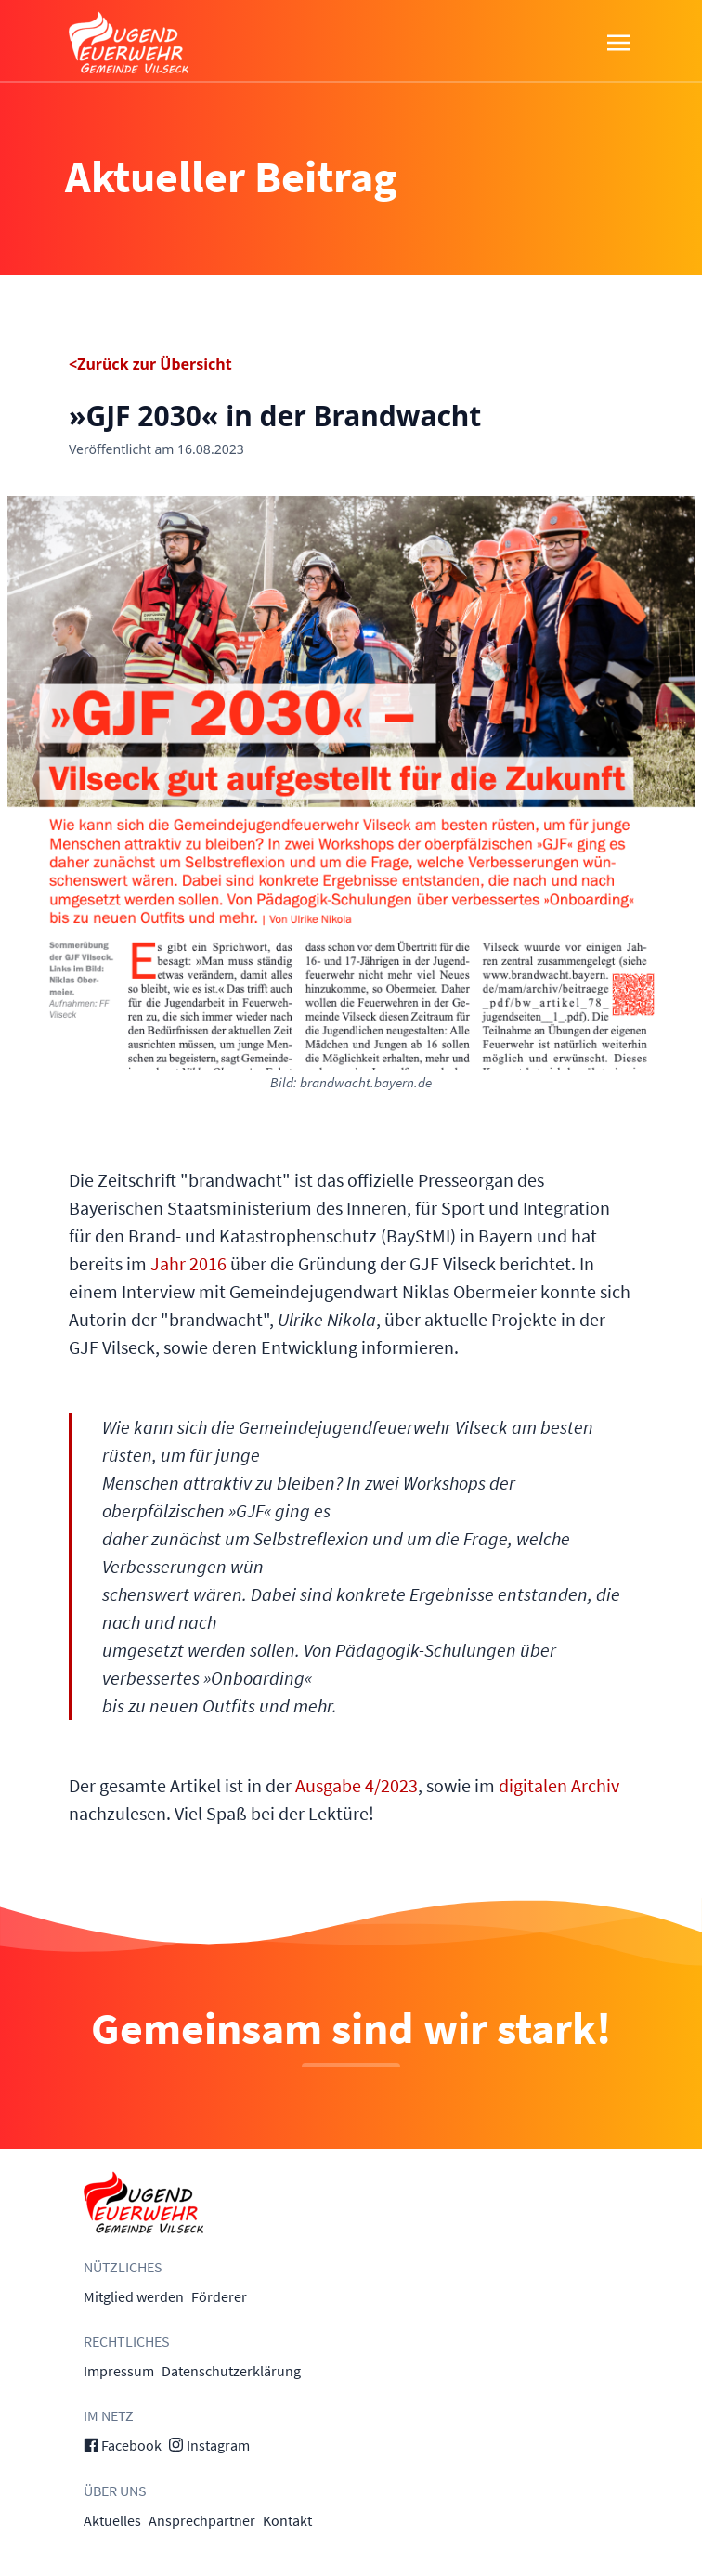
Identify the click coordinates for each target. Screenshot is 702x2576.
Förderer (219, 2296)
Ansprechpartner (202, 2520)
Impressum (119, 2370)
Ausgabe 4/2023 (356, 1785)
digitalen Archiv (559, 1785)
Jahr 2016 (188, 1263)
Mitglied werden (134, 2296)
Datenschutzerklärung (231, 2370)
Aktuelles (112, 2520)
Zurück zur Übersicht (154, 364)
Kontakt (287, 2520)
